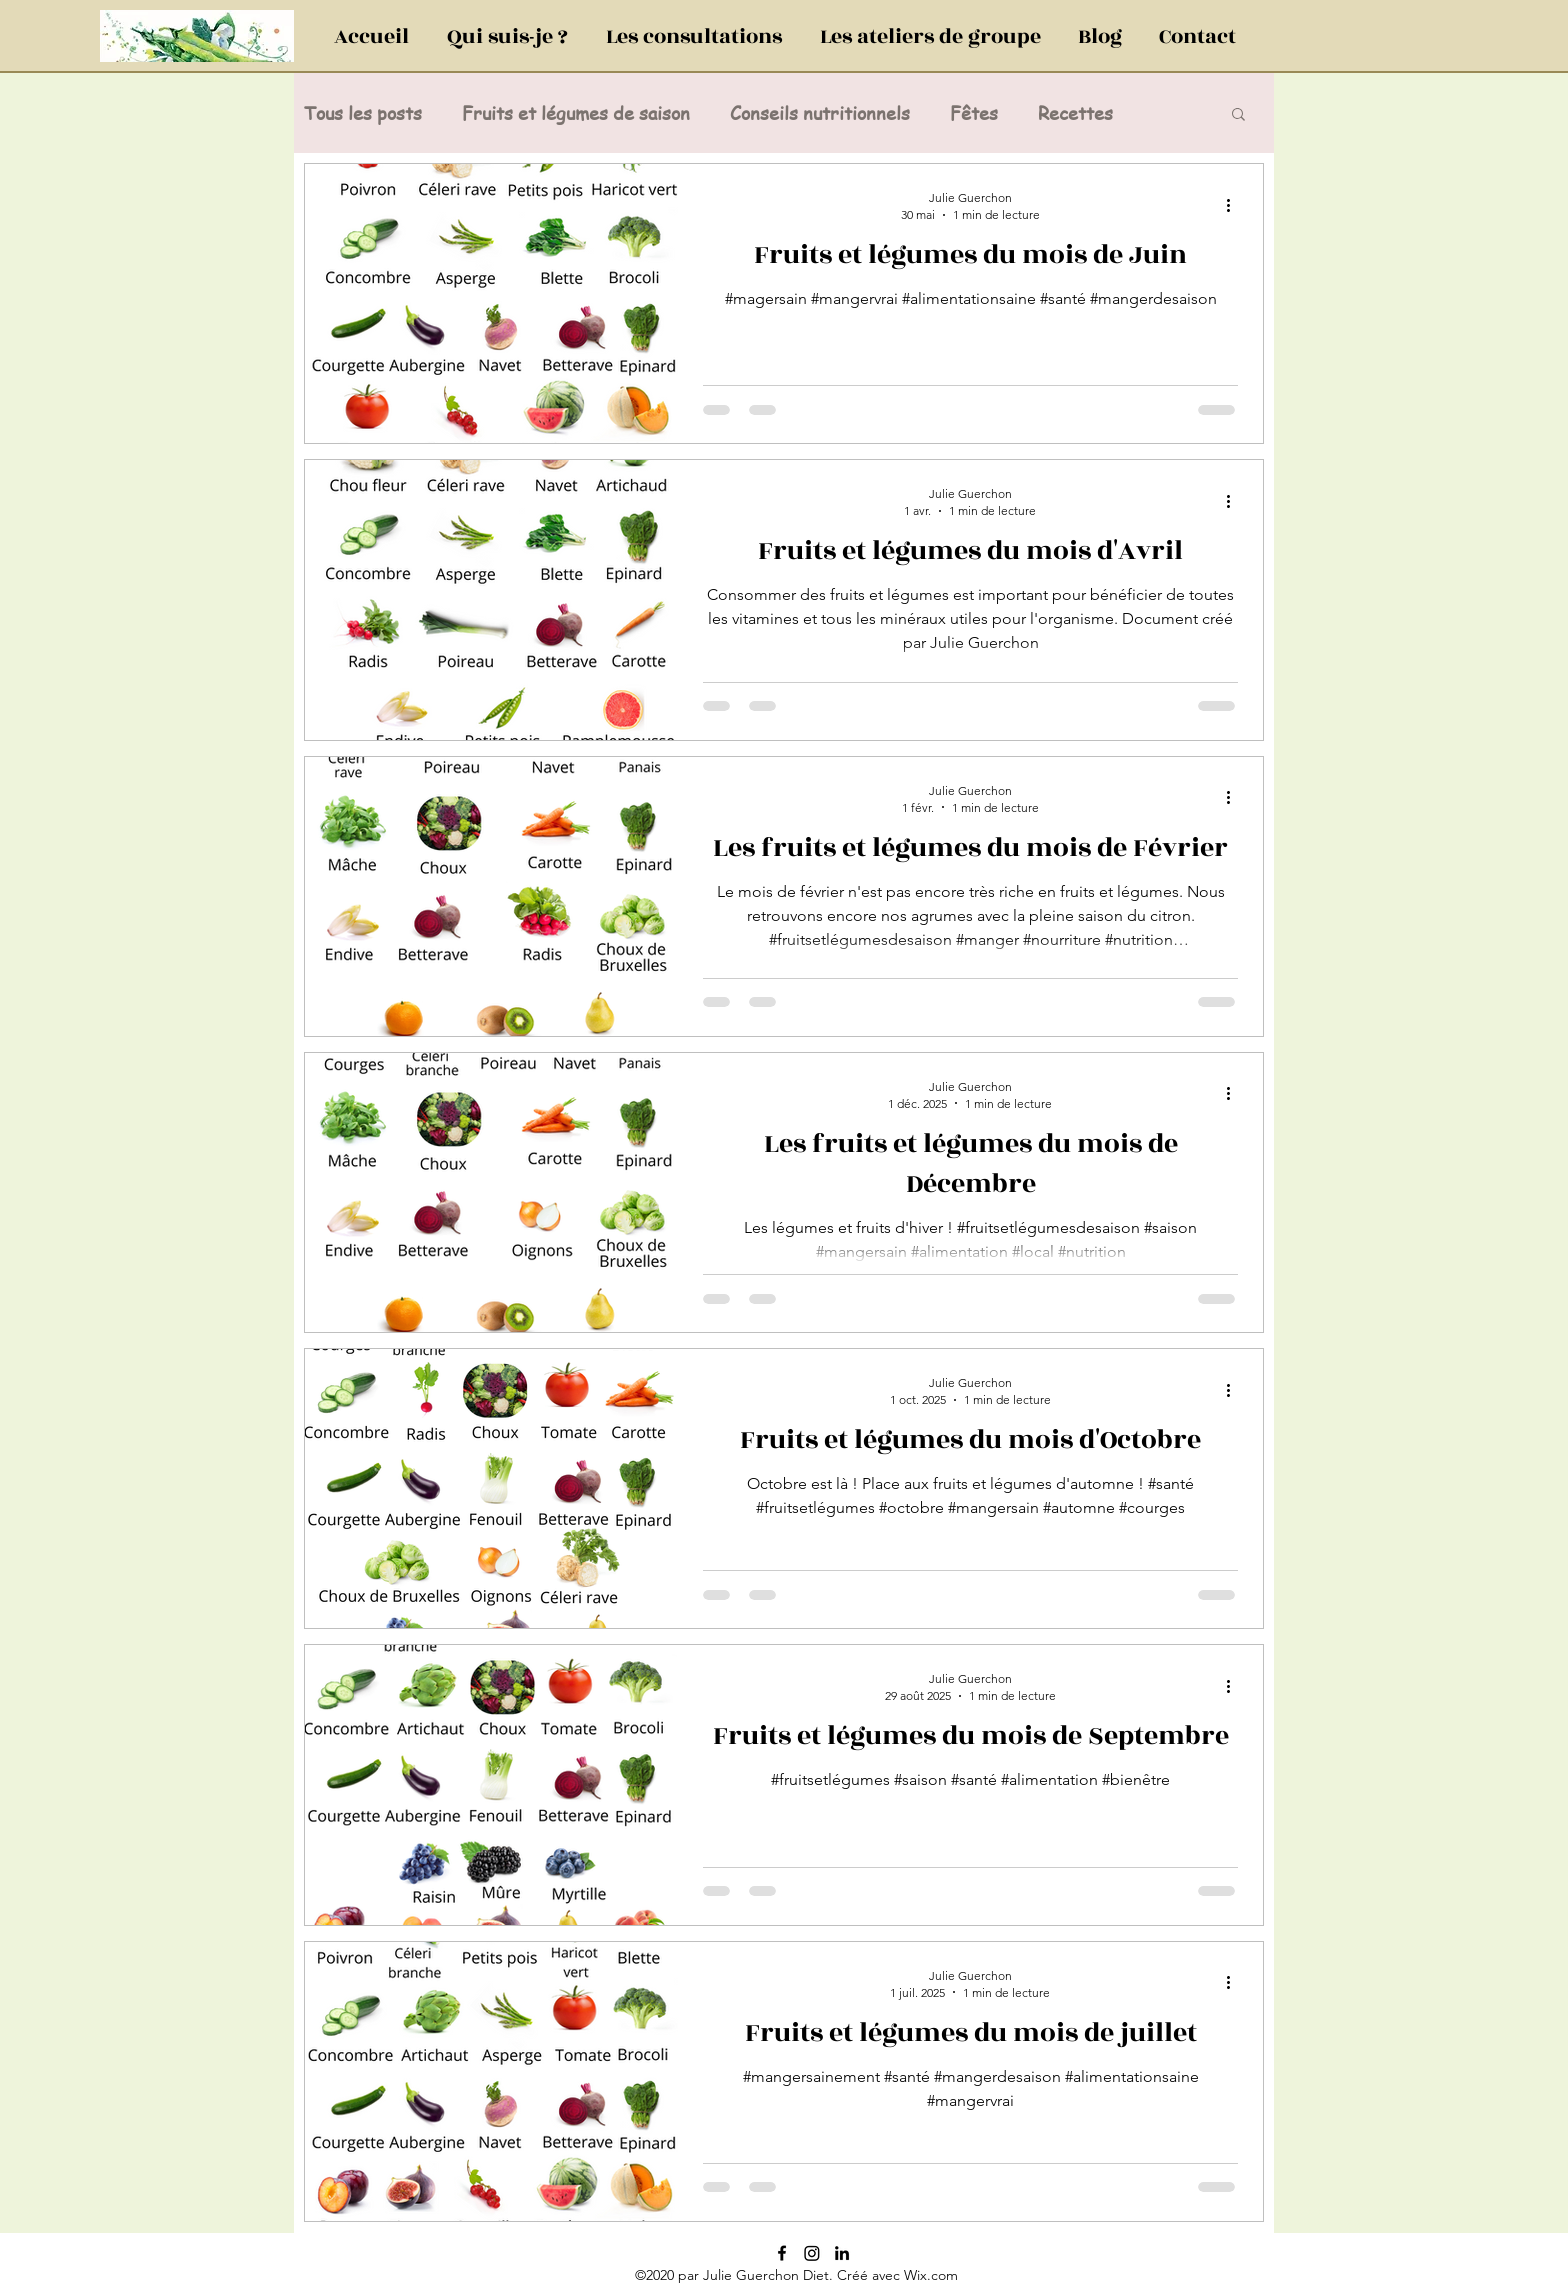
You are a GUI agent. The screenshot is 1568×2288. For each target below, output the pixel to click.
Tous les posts (363, 113)
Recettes (1075, 113)
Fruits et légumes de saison (576, 113)
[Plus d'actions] (1235, 205)
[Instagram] (812, 2253)
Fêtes (974, 113)
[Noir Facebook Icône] (782, 2253)
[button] (1238, 115)
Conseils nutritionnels (820, 113)
